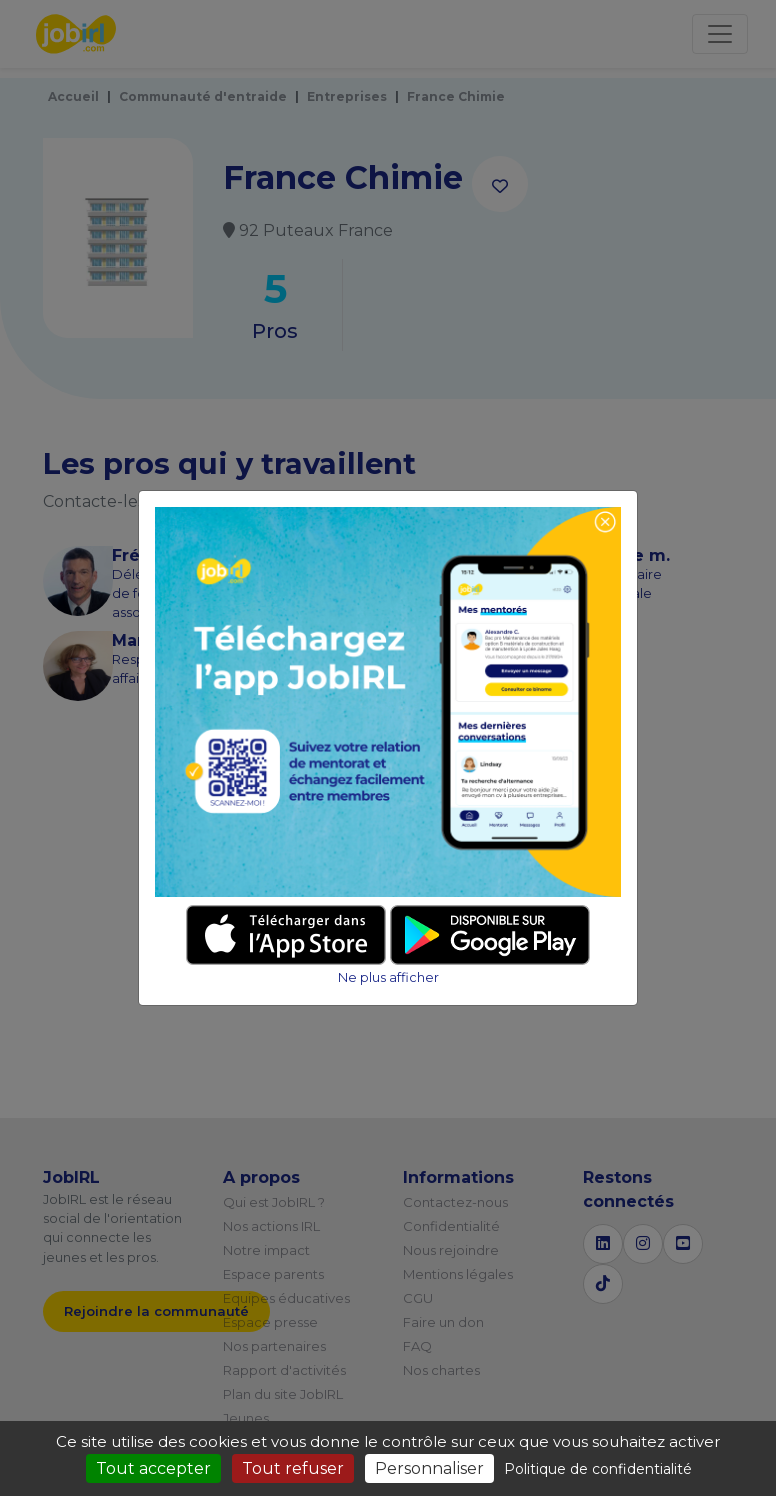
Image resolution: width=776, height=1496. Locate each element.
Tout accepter (153, 1468)
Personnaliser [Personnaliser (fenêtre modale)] (429, 1468)
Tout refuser (293, 1468)
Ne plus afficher (388, 977)
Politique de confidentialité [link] (598, 1469)
